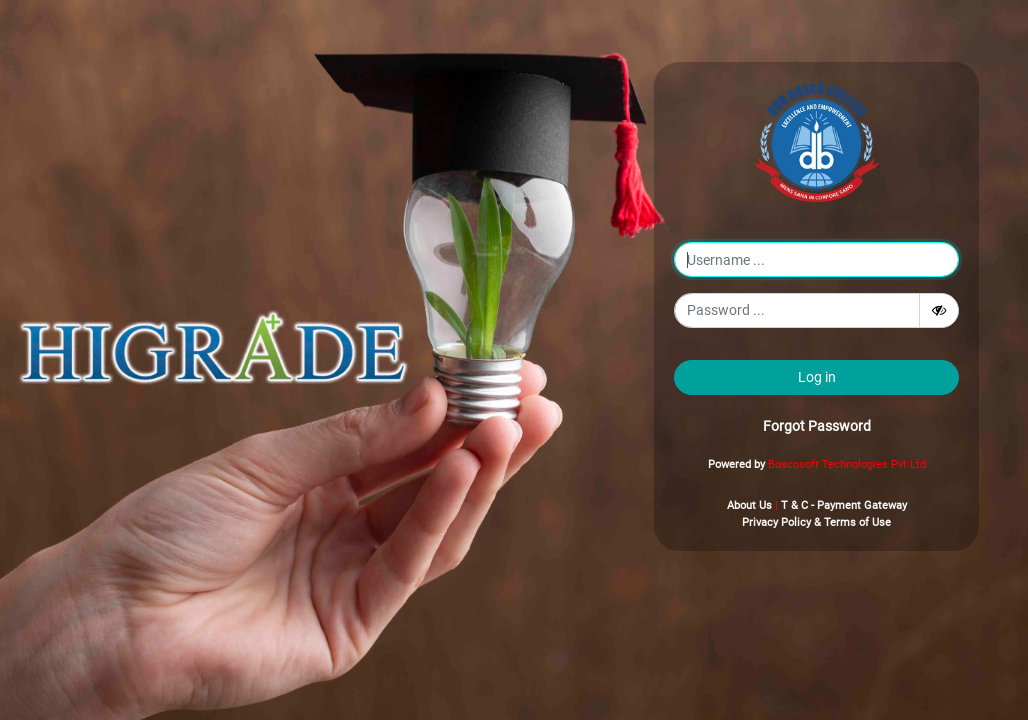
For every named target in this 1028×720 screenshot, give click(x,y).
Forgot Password (817, 426)
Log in (817, 377)
